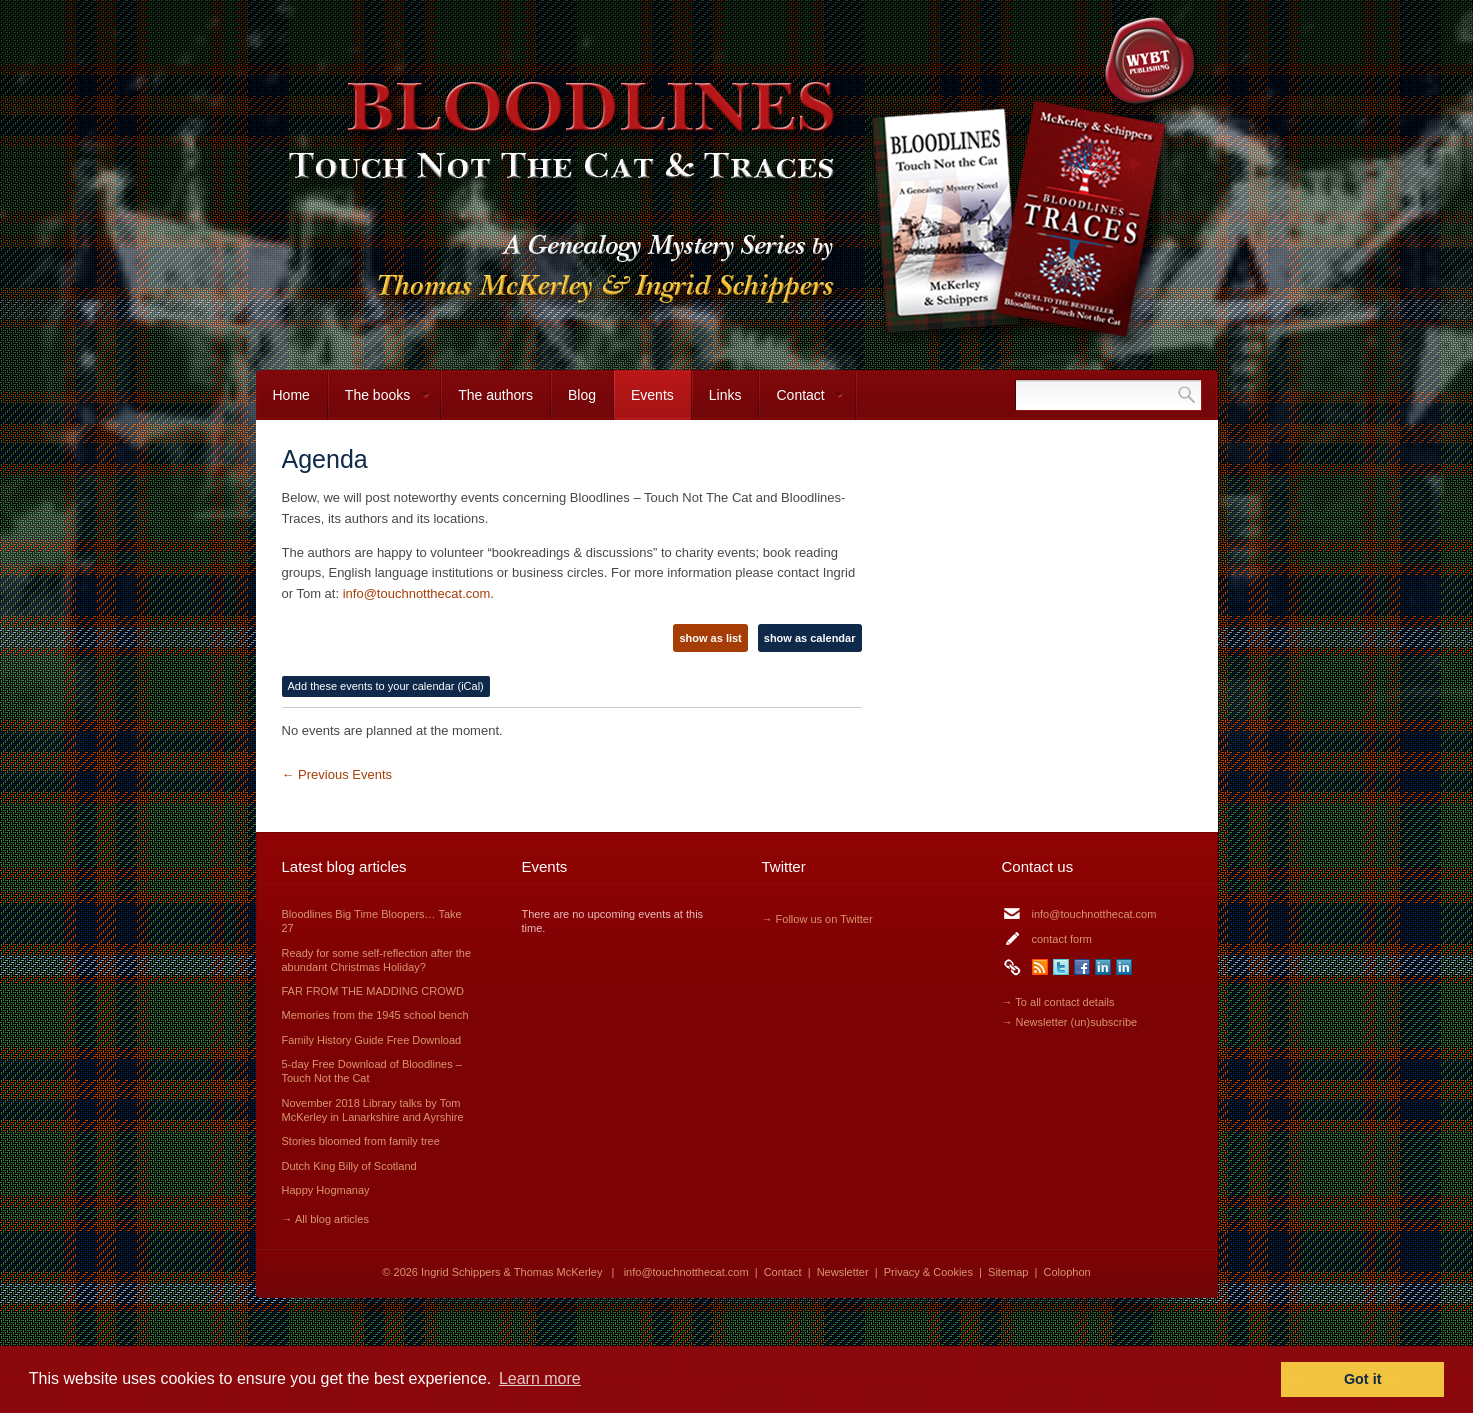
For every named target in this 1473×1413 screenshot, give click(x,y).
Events (652, 395)
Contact (801, 403)
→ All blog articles (325, 1219)
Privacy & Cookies (928, 1272)
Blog (582, 395)
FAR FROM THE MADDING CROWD (373, 991)
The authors (495, 395)
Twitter (1061, 967)
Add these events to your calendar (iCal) (386, 686)
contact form (1062, 939)
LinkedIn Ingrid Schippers (1103, 967)
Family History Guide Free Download (372, 1040)
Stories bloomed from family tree (361, 1141)
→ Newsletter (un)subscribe (1070, 1022)
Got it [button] (1363, 1379)
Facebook (1082, 967)
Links (725, 395)
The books (379, 403)
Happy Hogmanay (326, 1190)
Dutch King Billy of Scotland (349, 1166)
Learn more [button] (540, 1378)
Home (291, 395)
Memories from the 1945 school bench (375, 1015)
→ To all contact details (1058, 1002)
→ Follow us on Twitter (817, 919)
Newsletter (843, 1272)
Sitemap (1008, 1272)
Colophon (1067, 1272)
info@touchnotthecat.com (417, 593)
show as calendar (810, 638)
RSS (1040, 967)
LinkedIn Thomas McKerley (1124, 967)
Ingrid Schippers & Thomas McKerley (511, 1272)
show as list (710, 638)
